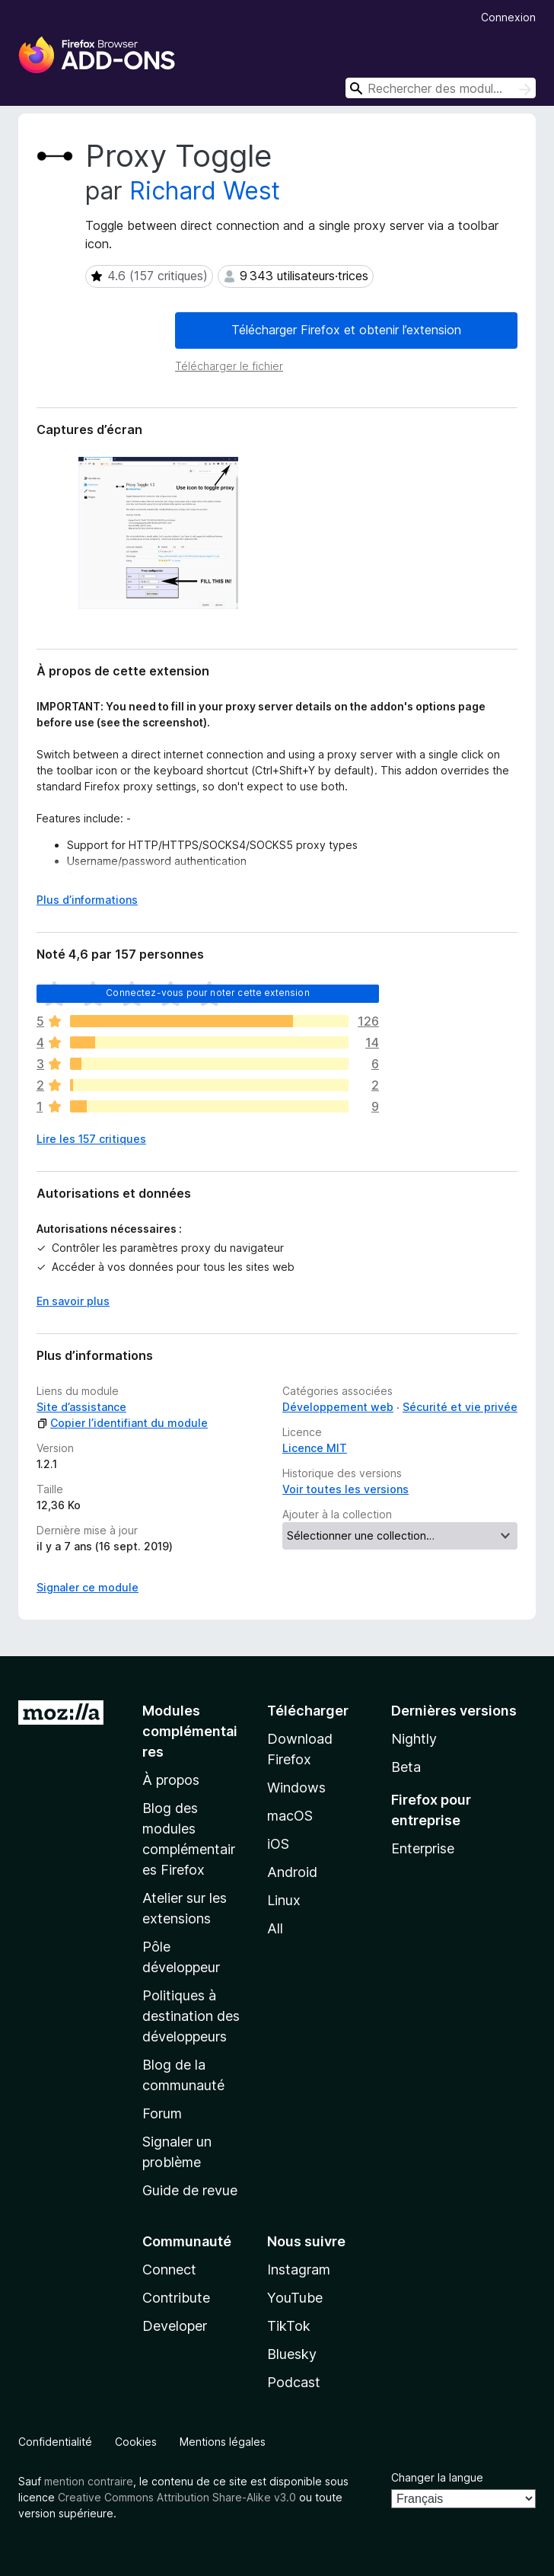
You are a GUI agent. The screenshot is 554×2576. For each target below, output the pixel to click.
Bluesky (292, 2354)
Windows (296, 1788)
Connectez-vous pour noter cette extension (208, 992)
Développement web (337, 1406)
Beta (406, 1767)
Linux (284, 1900)
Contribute (176, 2298)
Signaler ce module (87, 1587)
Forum (162, 2113)
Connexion (508, 17)
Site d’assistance (81, 1406)
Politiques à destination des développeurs (191, 2016)
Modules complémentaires (189, 1731)
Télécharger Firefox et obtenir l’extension (346, 329)
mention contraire (88, 2481)
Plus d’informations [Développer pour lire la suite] (87, 899)
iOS (278, 1844)
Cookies (136, 2441)
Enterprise (422, 1848)
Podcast (293, 2382)
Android (292, 1872)
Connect (169, 2270)
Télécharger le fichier (229, 365)
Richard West (204, 191)
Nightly (414, 1739)
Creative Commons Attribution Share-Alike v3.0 (177, 2497)
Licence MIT (314, 1447)
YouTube (295, 2298)
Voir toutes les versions (345, 1489)
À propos (170, 1780)
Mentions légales (223, 2441)
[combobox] (440, 88)
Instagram (298, 2270)
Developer (174, 2326)
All (275, 1928)
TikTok (288, 2326)
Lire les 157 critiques (91, 1138)
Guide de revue (189, 2190)
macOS (290, 1816)
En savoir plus (73, 1300)
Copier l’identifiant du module (122, 1422)
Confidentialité (55, 2441)
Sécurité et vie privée (460, 1406)
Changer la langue (437, 2477)
